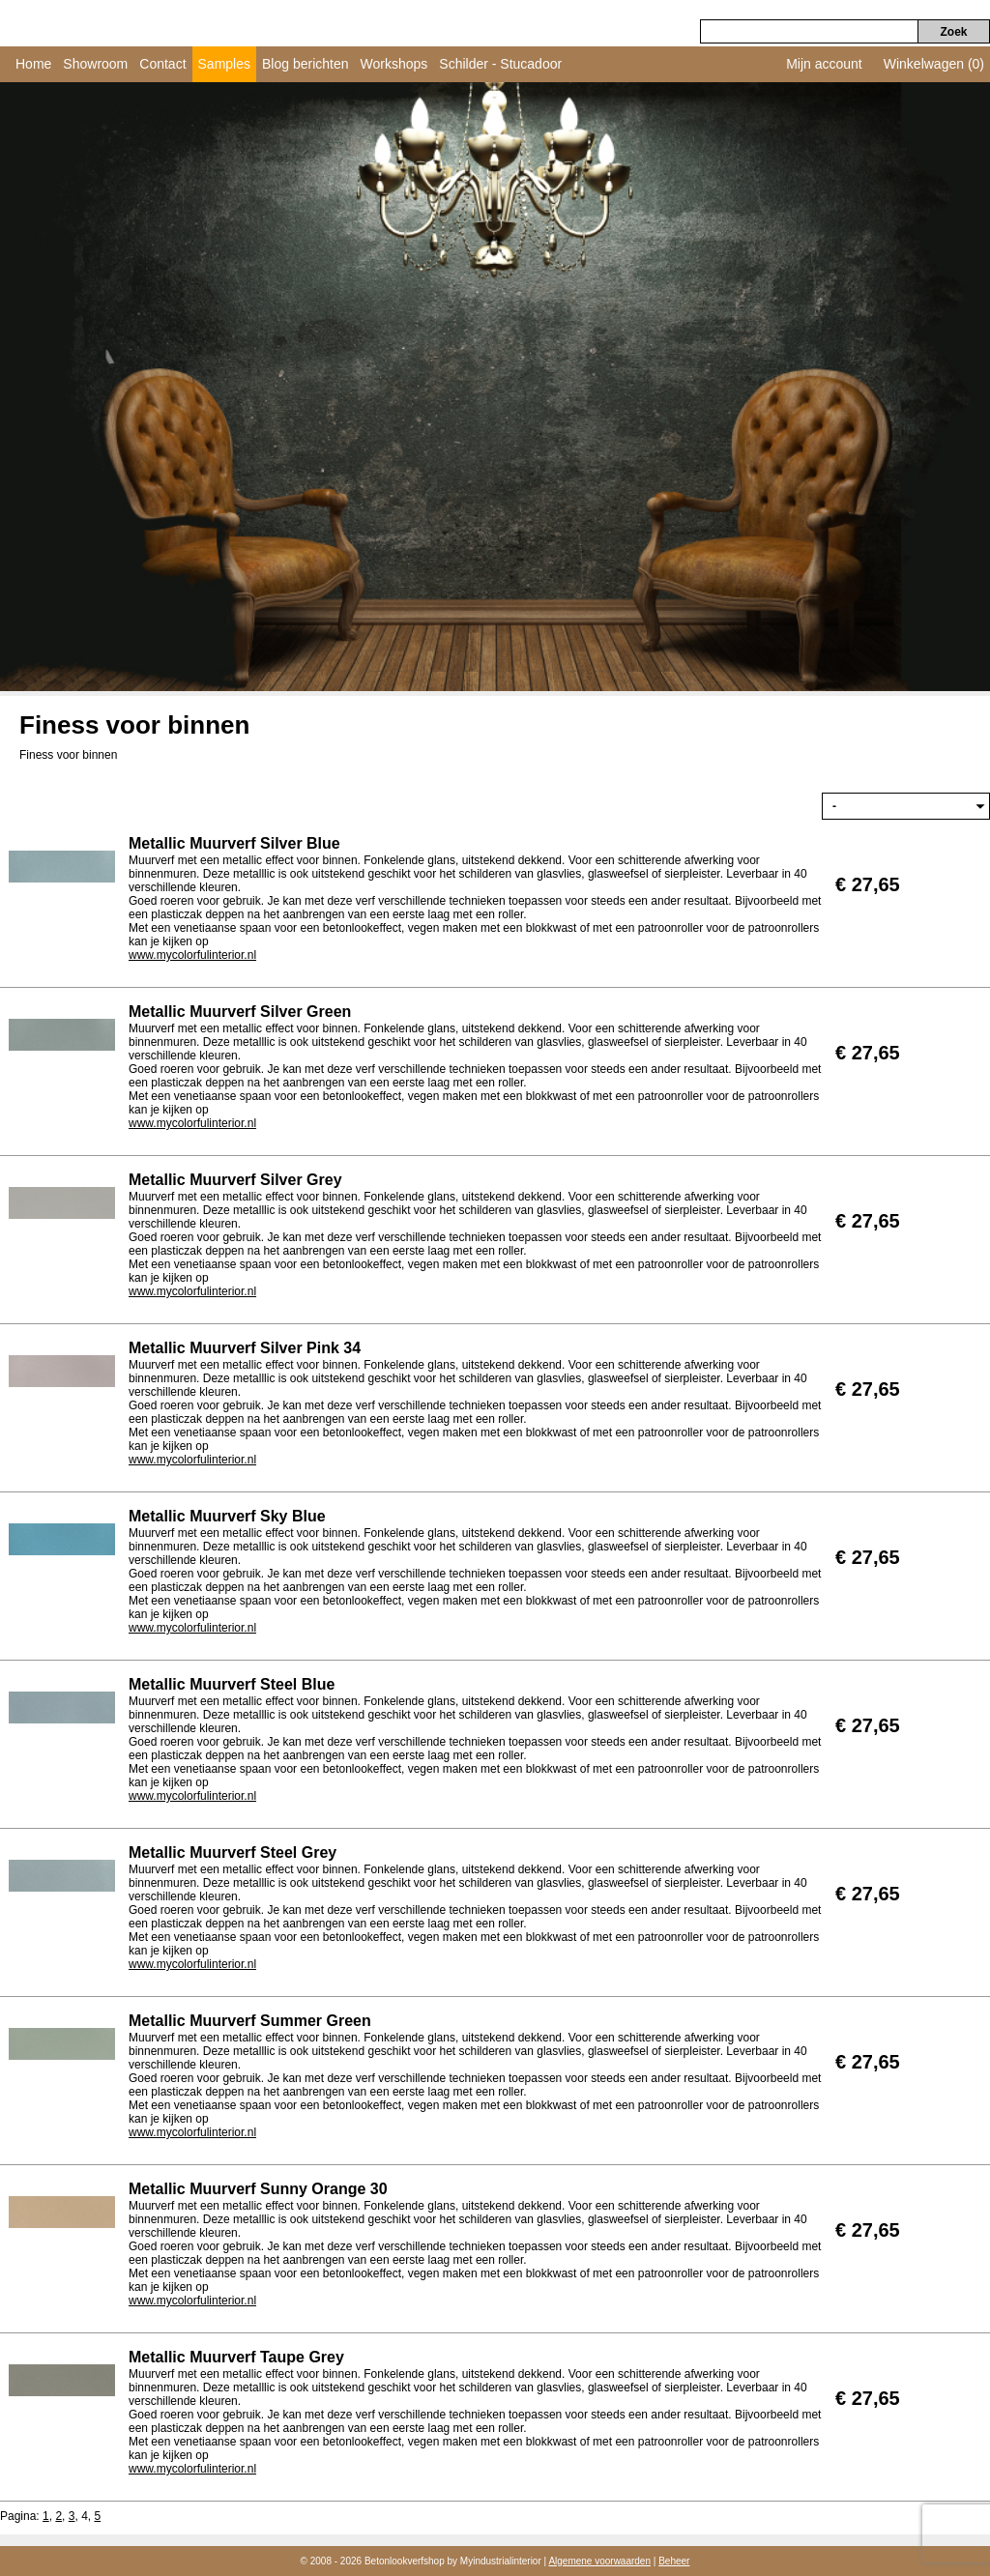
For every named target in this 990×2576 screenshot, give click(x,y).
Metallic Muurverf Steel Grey (232, 1852)
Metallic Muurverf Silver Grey (235, 1180)
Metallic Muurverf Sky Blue (227, 1516)
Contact (162, 64)
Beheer (673, 2561)
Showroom (95, 64)
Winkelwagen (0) (934, 64)
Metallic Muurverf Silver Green (240, 1011)
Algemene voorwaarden (599, 2561)
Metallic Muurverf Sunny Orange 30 (258, 2189)
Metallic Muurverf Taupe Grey (236, 2357)
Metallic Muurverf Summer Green (250, 2020)
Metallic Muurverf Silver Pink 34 (245, 1348)
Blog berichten (305, 64)
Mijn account (824, 64)
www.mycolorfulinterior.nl (192, 955)
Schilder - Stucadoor (500, 64)
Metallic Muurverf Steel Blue (232, 1684)
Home (33, 64)
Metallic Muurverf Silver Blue (234, 843)
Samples (224, 64)
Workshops (394, 64)
